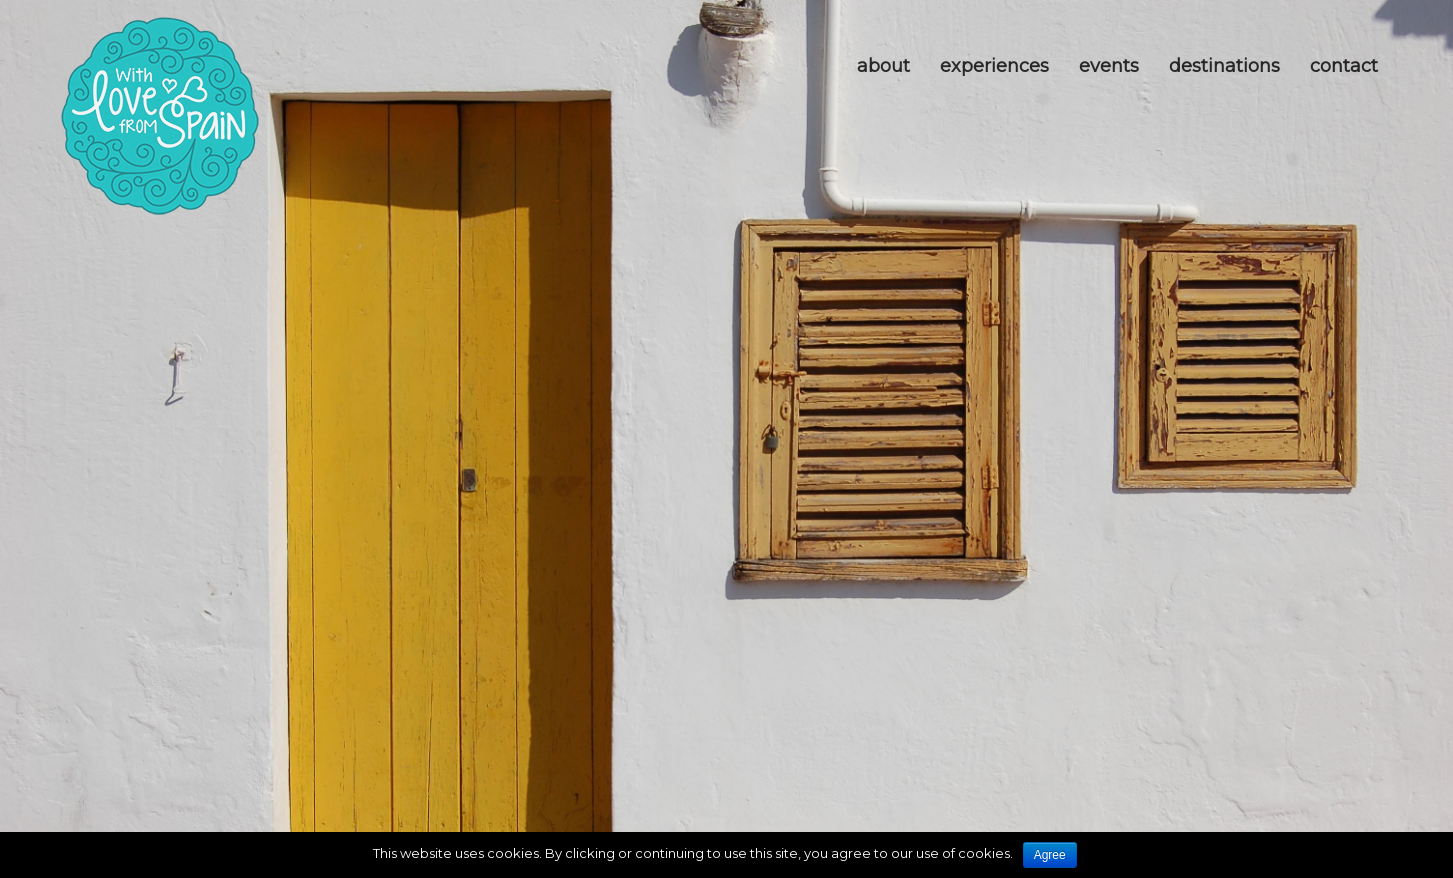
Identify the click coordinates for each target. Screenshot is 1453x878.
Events (1109, 66)
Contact (1344, 66)
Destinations (1224, 66)
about (883, 66)
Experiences (994, 66)
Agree (1050, 855)
